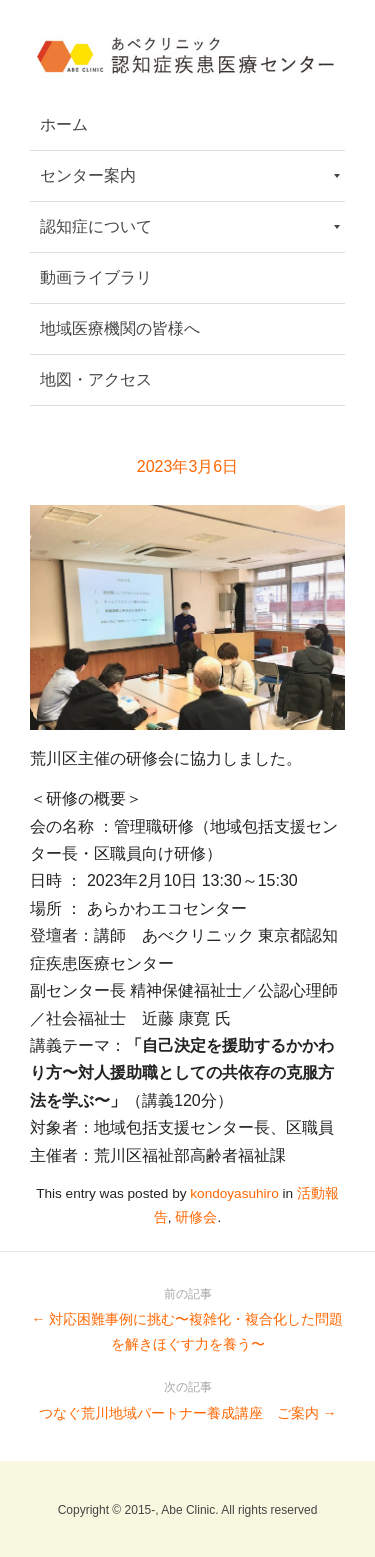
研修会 (196, 1217)
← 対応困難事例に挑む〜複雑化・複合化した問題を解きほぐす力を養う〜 (187, 1317)
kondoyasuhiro (234, 1193)
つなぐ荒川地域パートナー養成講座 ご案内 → (187, 1397)
